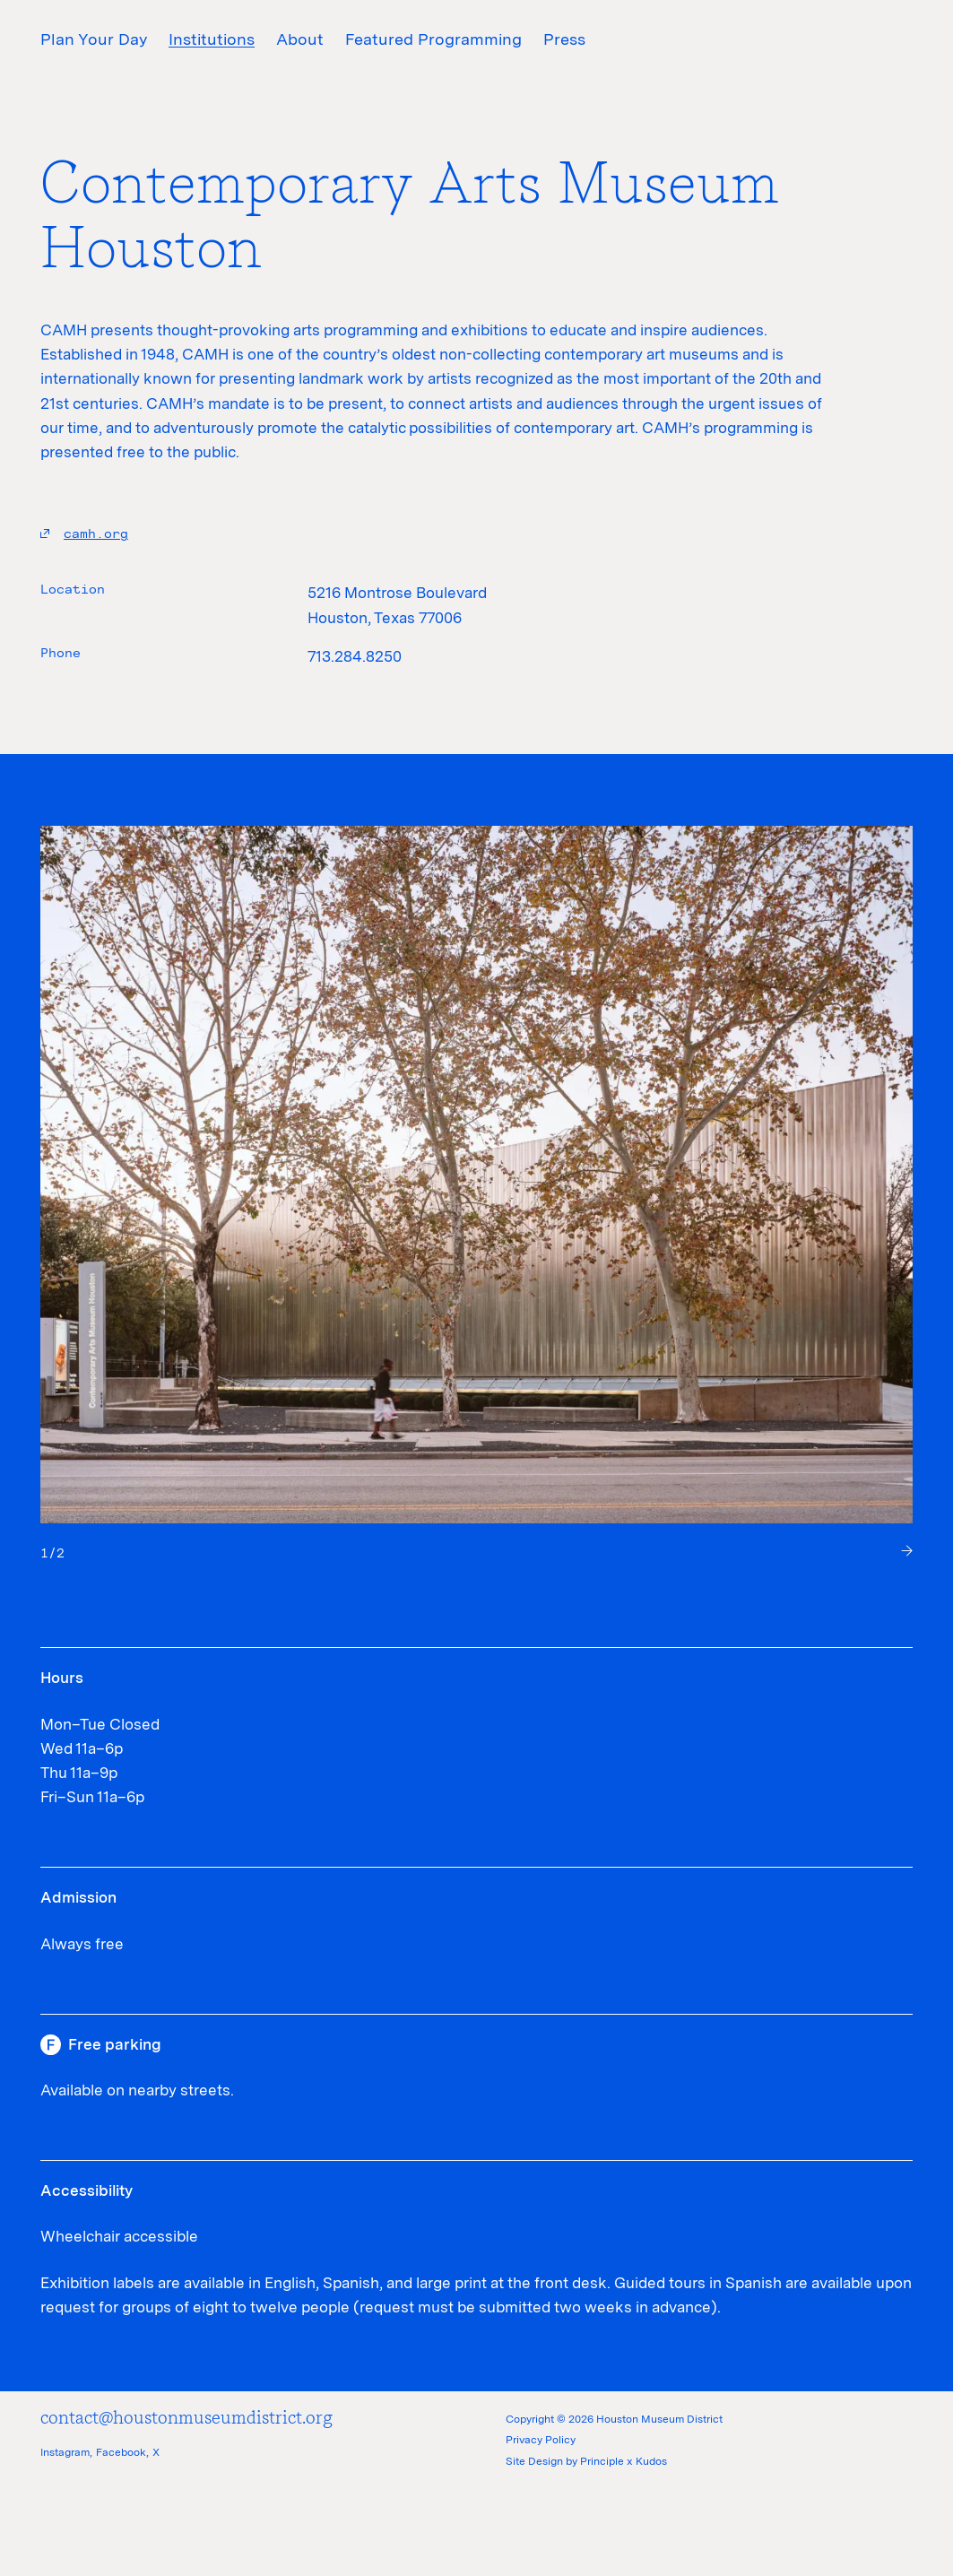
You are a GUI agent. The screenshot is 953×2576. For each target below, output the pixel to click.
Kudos (651, 2461)
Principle (602, 2461)
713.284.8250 (355, 656)
